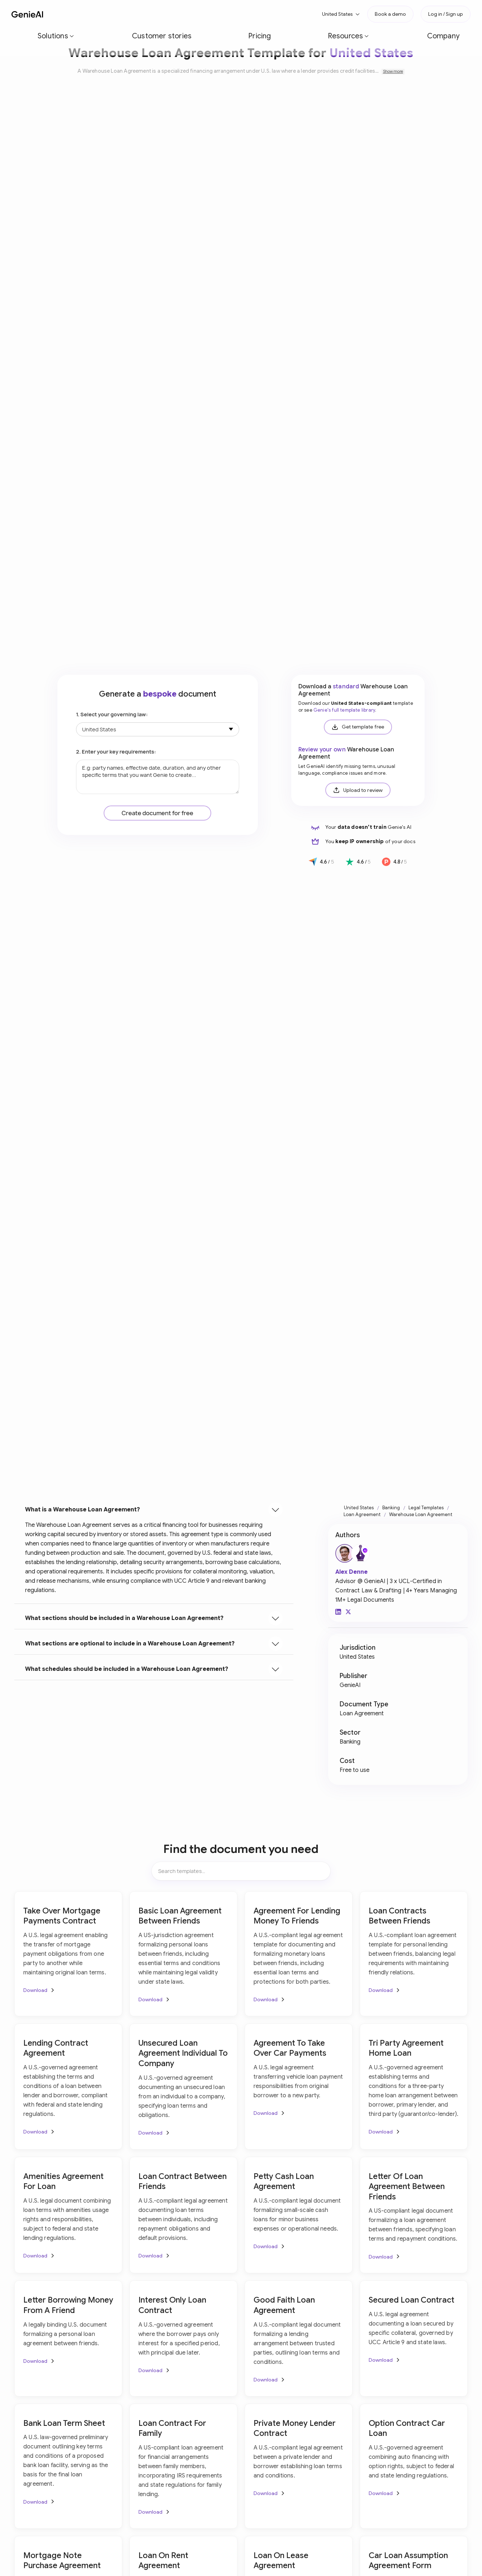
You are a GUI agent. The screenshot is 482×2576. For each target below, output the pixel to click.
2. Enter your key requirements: (116, 751)
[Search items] (241, 1870)
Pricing (170, 14)
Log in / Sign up (445, 14)
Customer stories (129, 14)
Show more (393, 71)
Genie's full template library (344, 710)
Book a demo (390, 14)
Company (244, 14)
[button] (83, 14)
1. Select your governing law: (112, 714)
